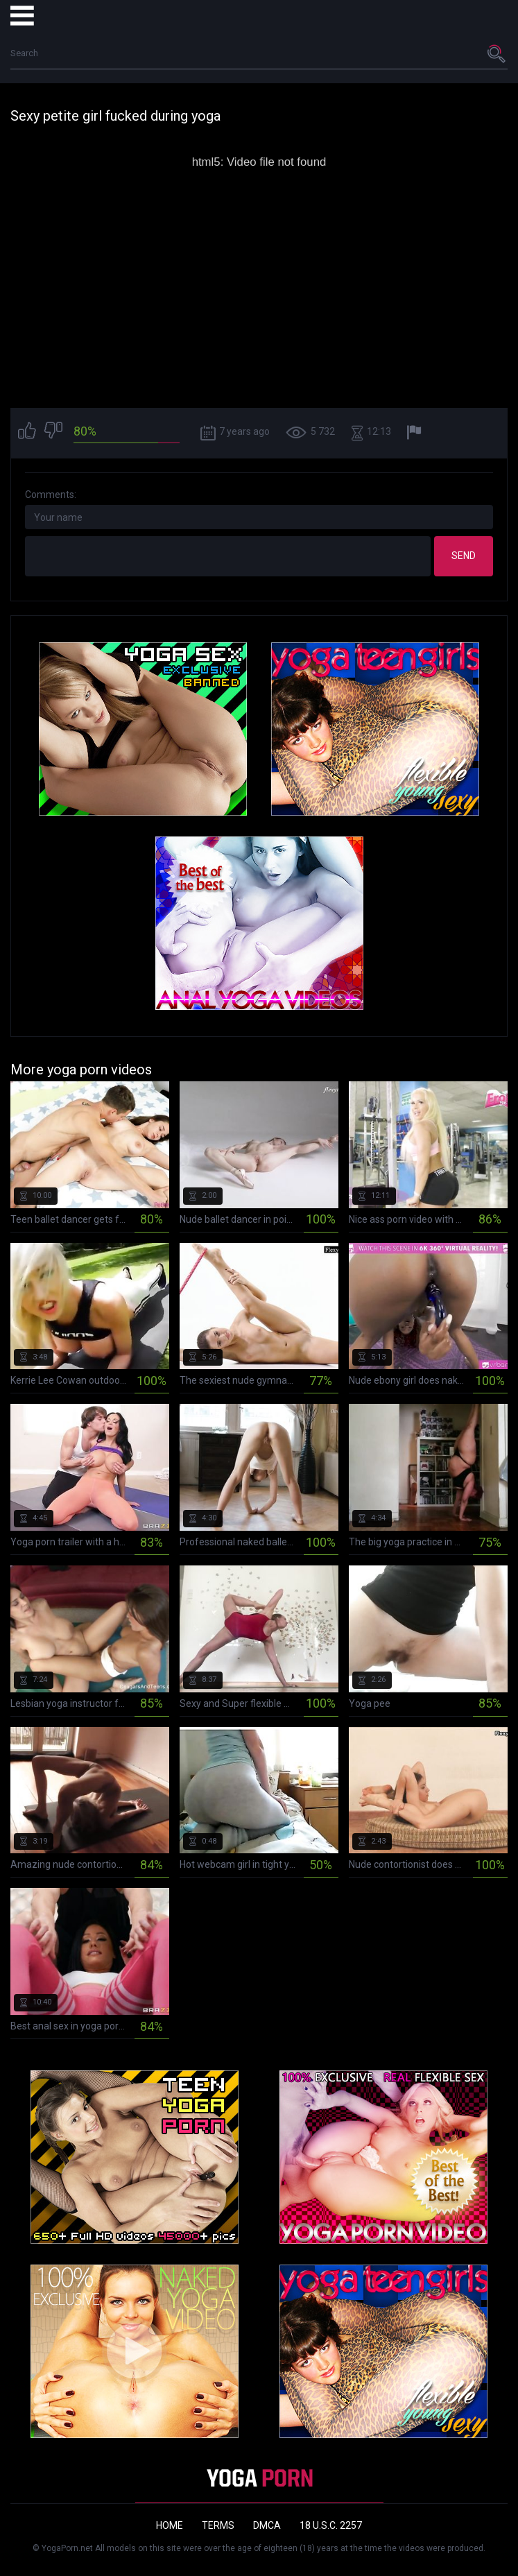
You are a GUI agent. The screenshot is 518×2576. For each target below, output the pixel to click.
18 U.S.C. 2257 (331, 2525)
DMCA (267, 2525)
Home (169, 2525)
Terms (218, 2525)
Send (463, 555)
